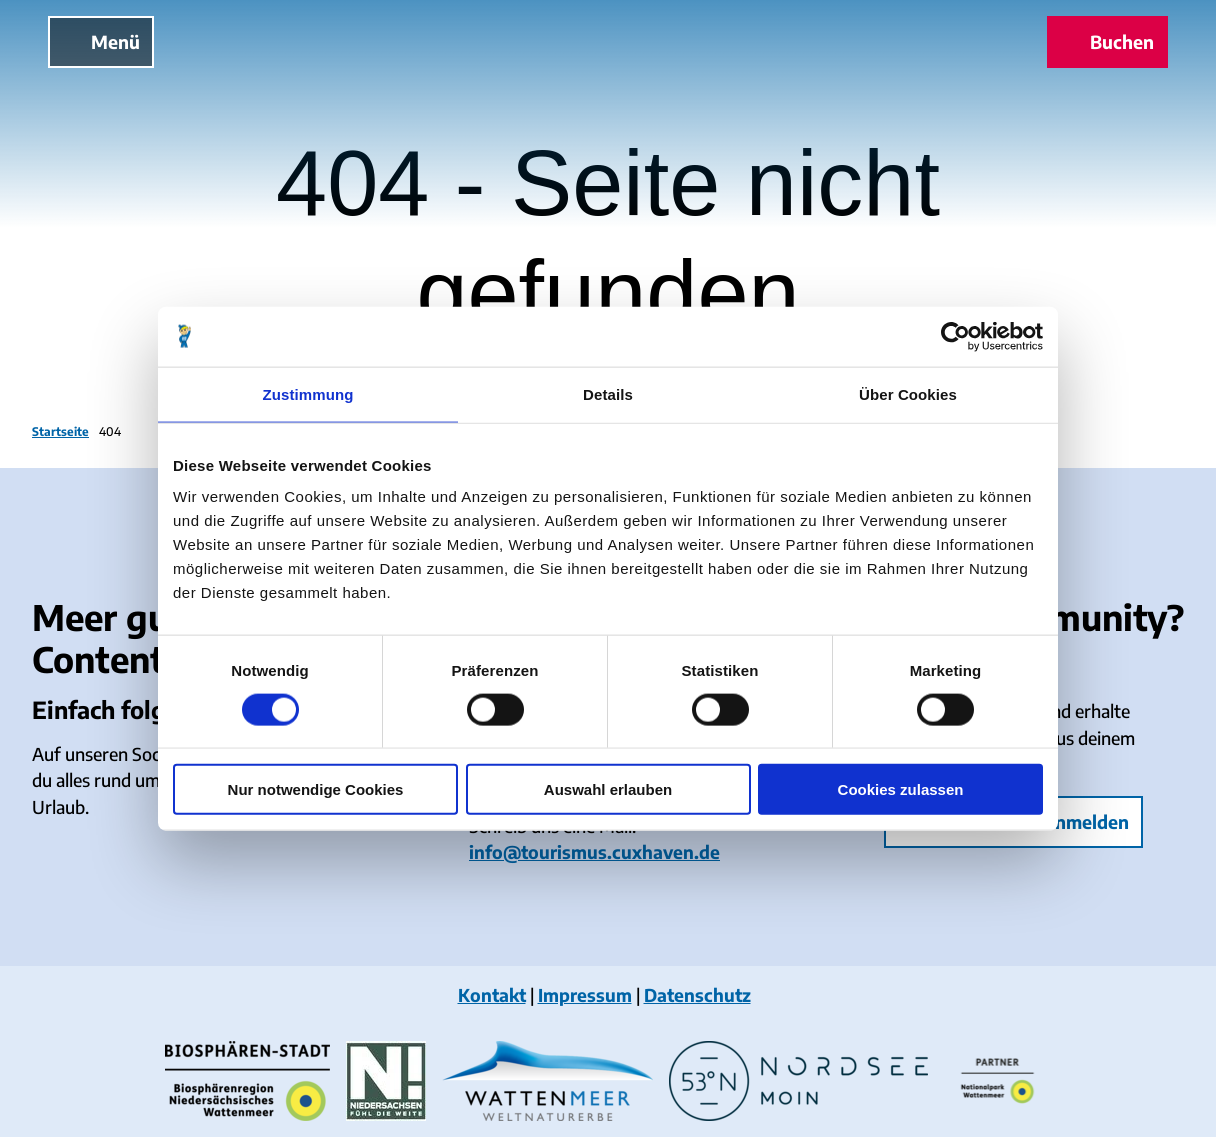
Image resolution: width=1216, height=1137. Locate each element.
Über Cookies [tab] (908, 393)
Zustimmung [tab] (308, 393)
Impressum (585, 995)
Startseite (60, 431)
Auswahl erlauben (608, 789)
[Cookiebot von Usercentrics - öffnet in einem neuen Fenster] (955, 336)
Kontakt (492, 995)
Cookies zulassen (901, 789)
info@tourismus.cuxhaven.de (594, 852)
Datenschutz (697, 995)
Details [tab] (608, 393)
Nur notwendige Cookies (316, 789)
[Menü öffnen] (101, 42)
